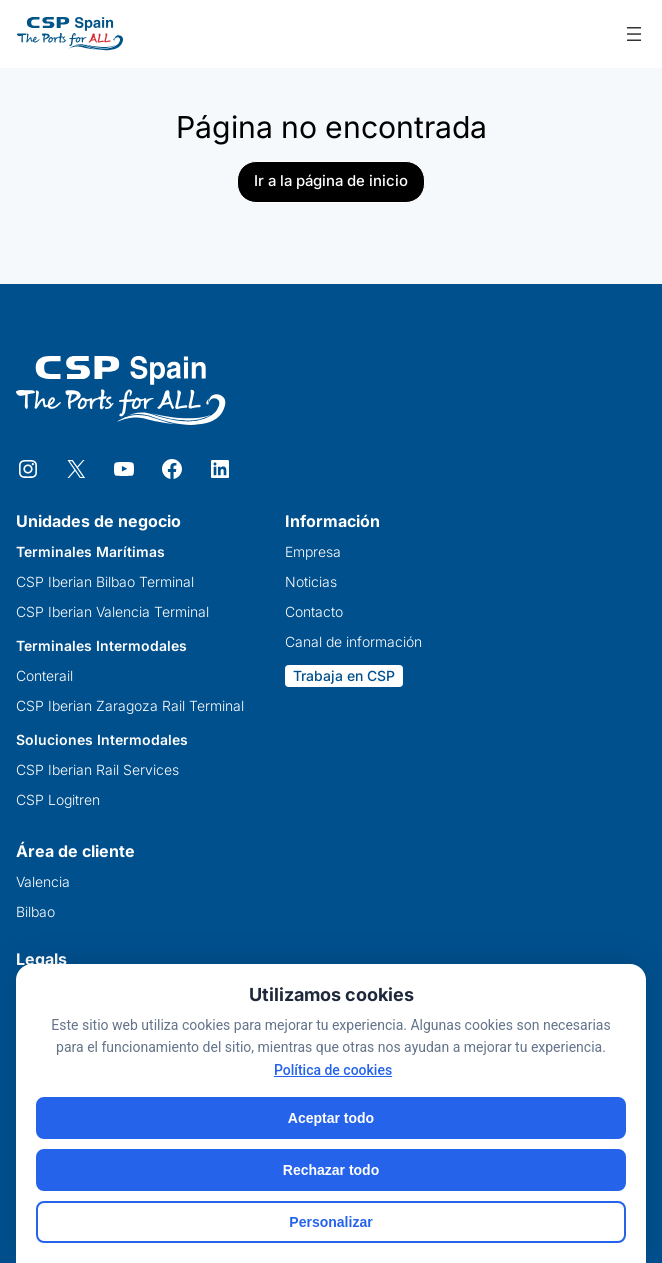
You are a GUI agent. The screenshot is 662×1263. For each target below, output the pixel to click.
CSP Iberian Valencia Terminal (112, 612)
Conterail (44, 676)
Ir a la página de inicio (331, 181)
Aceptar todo (331, 1118)
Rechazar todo (331, 1170)
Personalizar (330, 1222)
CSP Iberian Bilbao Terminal (105, 582)
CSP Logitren (58, 800)
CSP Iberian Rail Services (97, 770)
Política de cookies (333, 1070)
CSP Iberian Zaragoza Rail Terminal (130, 706)
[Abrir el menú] (634, 34)
